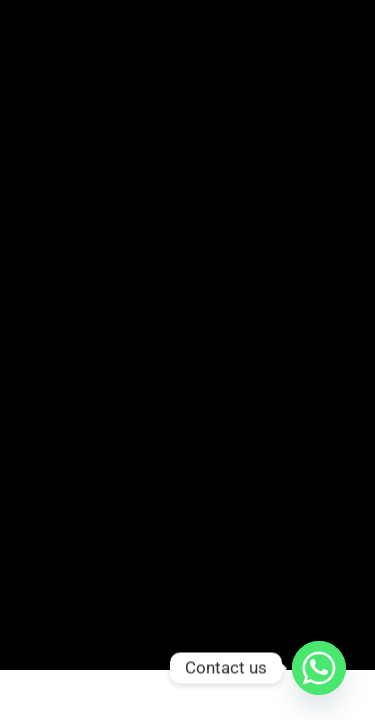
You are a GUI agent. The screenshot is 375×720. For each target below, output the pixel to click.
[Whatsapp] (319, 668)
